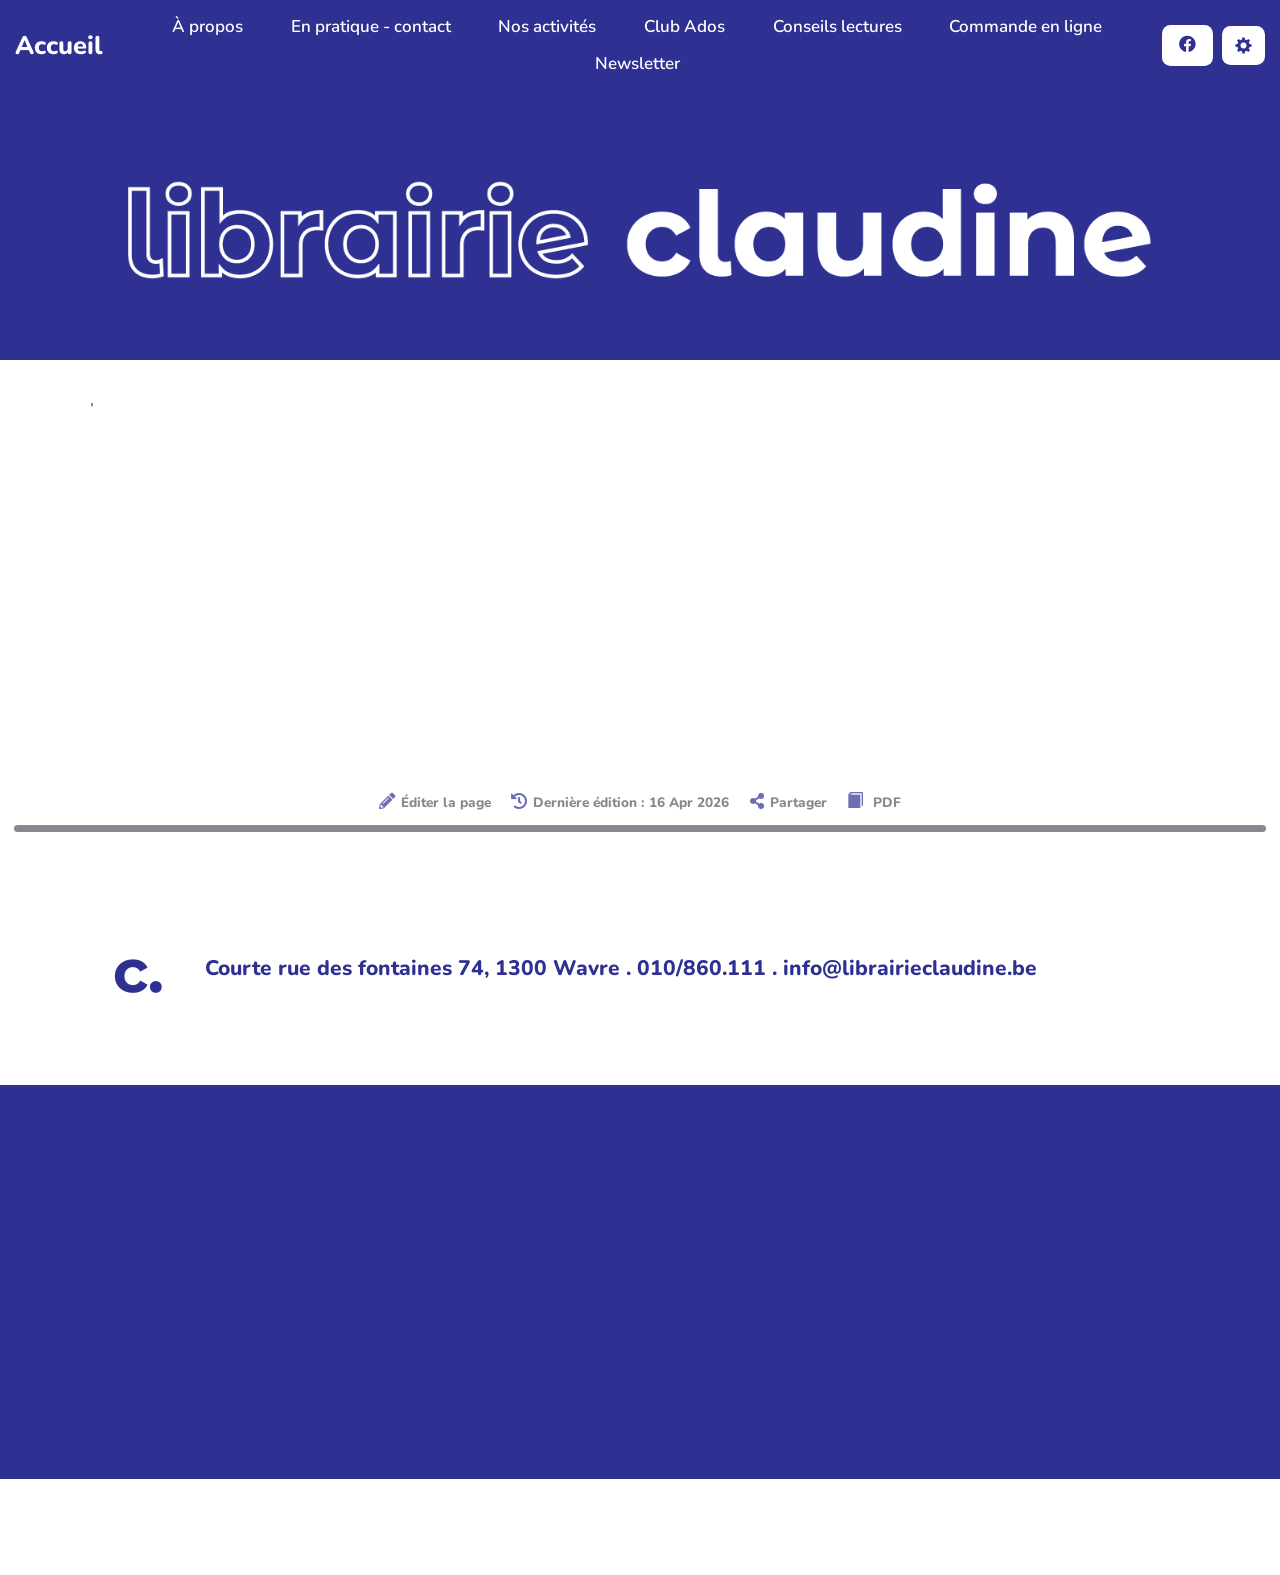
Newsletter (637, 63)
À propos (207, 26)
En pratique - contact (371, 26)
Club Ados (684, 26)
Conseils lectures (837, 26)
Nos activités (547, 26)
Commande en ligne (1025, 26)
